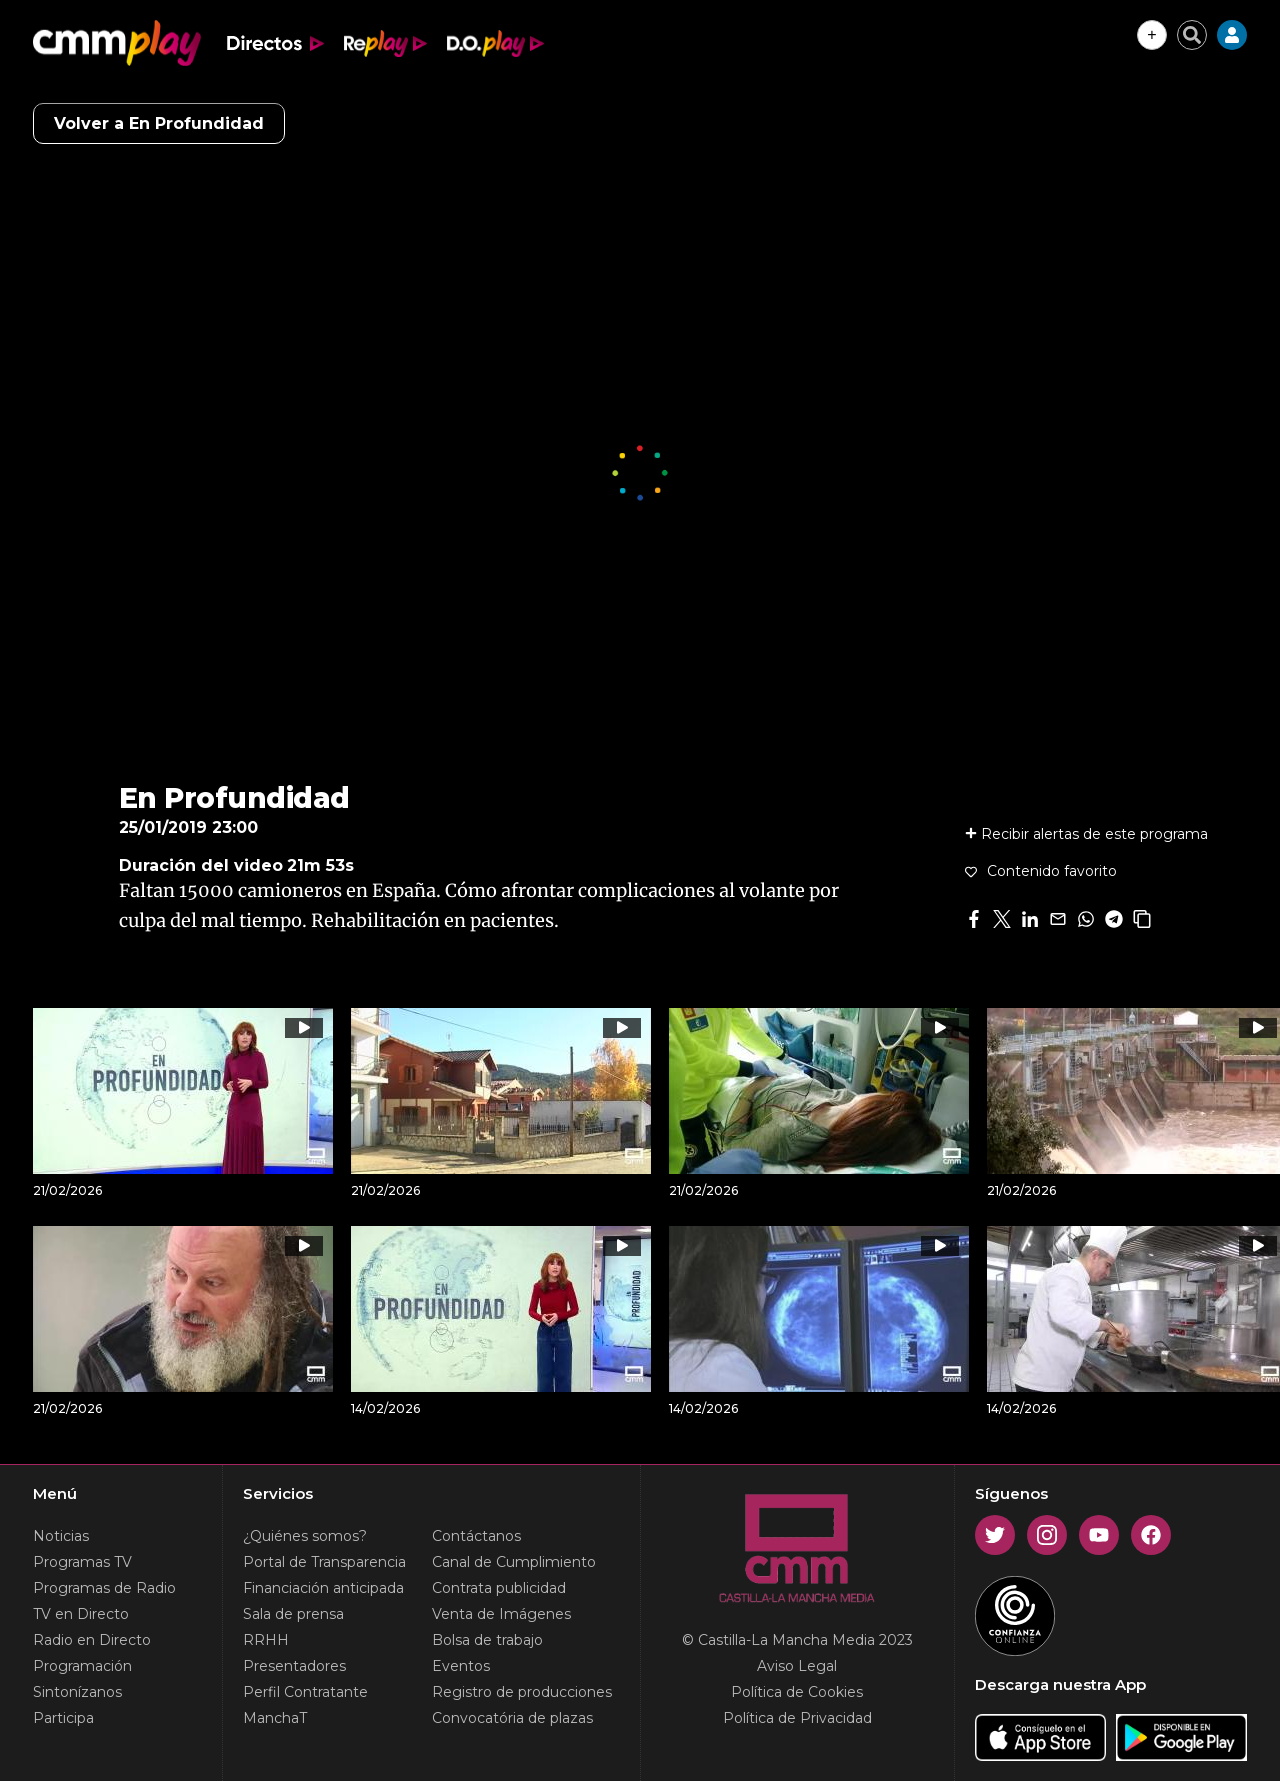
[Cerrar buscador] (1192, 35)
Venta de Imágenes (501, 1614)
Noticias (61, 1536)
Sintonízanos (77, 1692)
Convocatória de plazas (512, 1718)
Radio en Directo (92, 1640)
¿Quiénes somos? (305, 1536)
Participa (63, 1718)
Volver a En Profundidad (159, 123)
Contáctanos (476, 1536)
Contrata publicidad (499, 1588)
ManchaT (275, 1718)
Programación (82, 1666)
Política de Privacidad (797, 1718)
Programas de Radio (104, 1588)
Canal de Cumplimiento (514, 1562)
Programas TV (82, 1562)
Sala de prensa (293, 1614)
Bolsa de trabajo (487, 1640)
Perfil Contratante (305, 1692)
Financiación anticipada (323, 1588)
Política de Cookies (797, 1692)
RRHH (266, 1640)
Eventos (461, 1666)
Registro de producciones (522, 1692)
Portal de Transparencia (324, 1562)
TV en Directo (81, 1614)
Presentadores (294, 1666)
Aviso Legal (797, 1666)
